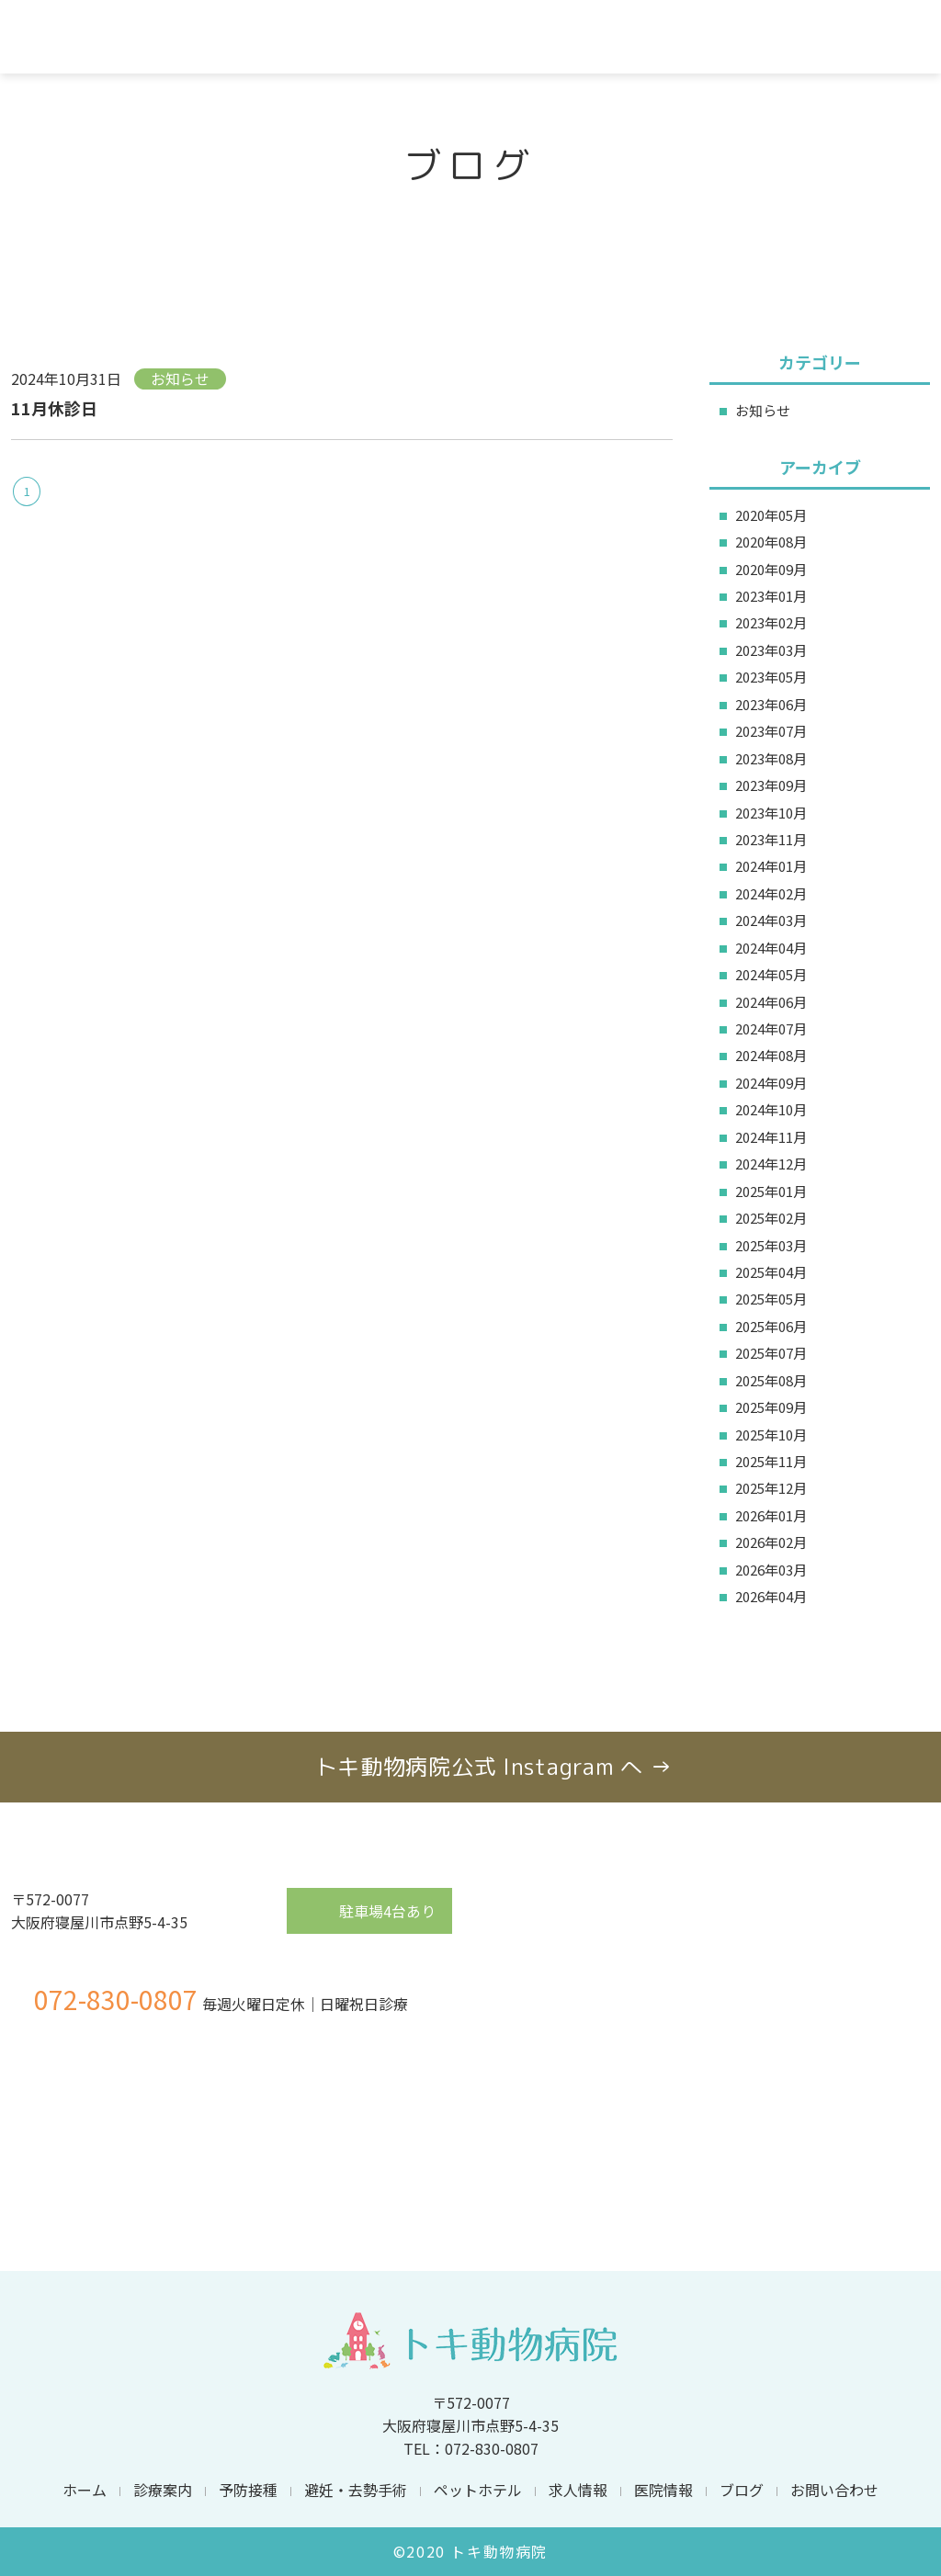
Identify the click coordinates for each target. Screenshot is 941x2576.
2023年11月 (771, 839)
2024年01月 (771, 866)
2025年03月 (771, 1245)
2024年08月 (771, 1055)
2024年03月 (771, 920)
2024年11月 (771, 1137)
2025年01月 (771, 1191)
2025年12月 (771, 1487)
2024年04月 (771, 947)
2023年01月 (771, 595)
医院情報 (663, 2490)
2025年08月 (771, 1380)
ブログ (742, 2490)
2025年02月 (771, 1217)
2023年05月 (771, 676)
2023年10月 (771, 812)
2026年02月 (771, 1542)
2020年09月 (771, 569)
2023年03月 (771, 650)
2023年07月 (771, 730)
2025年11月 (771, 1461)
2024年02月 (771, 893)
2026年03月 (771, 1569)
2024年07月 (771, 1028)
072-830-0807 (116, 1999)
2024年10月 (771, 1109)
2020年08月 (771, 541)
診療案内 (162, 2490)
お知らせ (762, 410)
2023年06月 (771, 704)
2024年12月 (771, 1163)
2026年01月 (771, 1515)
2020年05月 (771, 515)
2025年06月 (771, 1326)
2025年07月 (771, 1352)
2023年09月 (771, 785)
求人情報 (578, 2490)
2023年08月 (771, 758)
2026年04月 (771, 1596)
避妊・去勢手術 (355, 2490)
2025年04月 (771, 1272)
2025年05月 (771, 1298)
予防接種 (248, 2490)
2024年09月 (771, 1082)
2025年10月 (771, 1434)
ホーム (84, 2490)
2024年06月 (771, 1001)
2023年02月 (771, 622)
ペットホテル (478, 2490)
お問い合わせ (834, 2490)
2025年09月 (771, 1407)
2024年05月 (771, 974)
